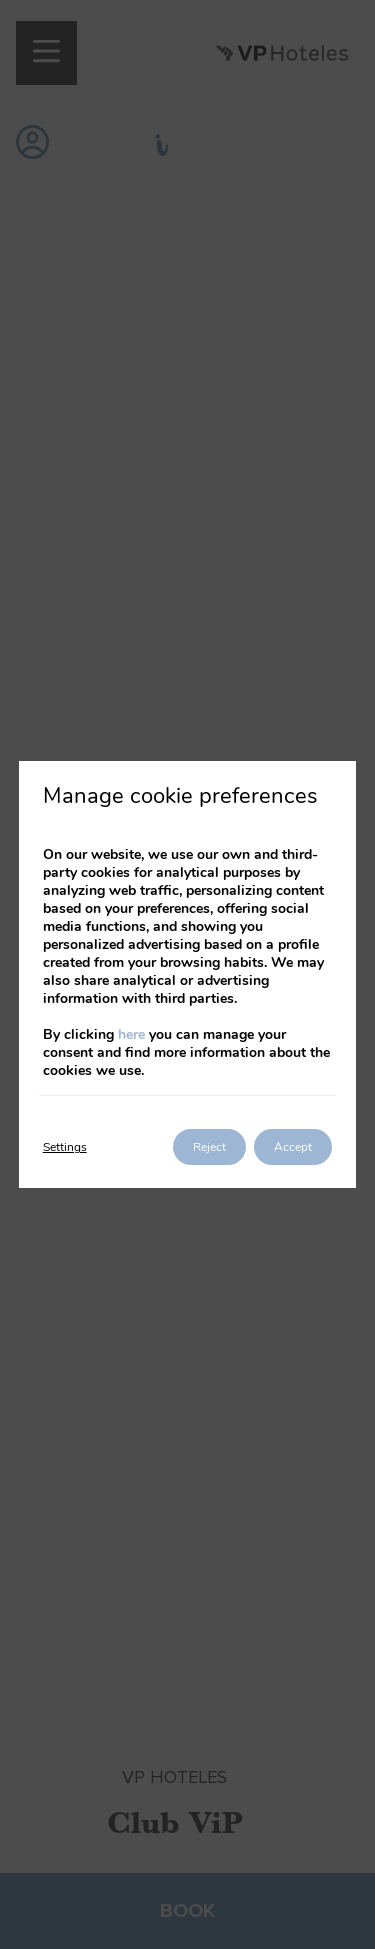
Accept (293, 1147)
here (131, 1034)
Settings (65, 1147)
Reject (209, 1147)
